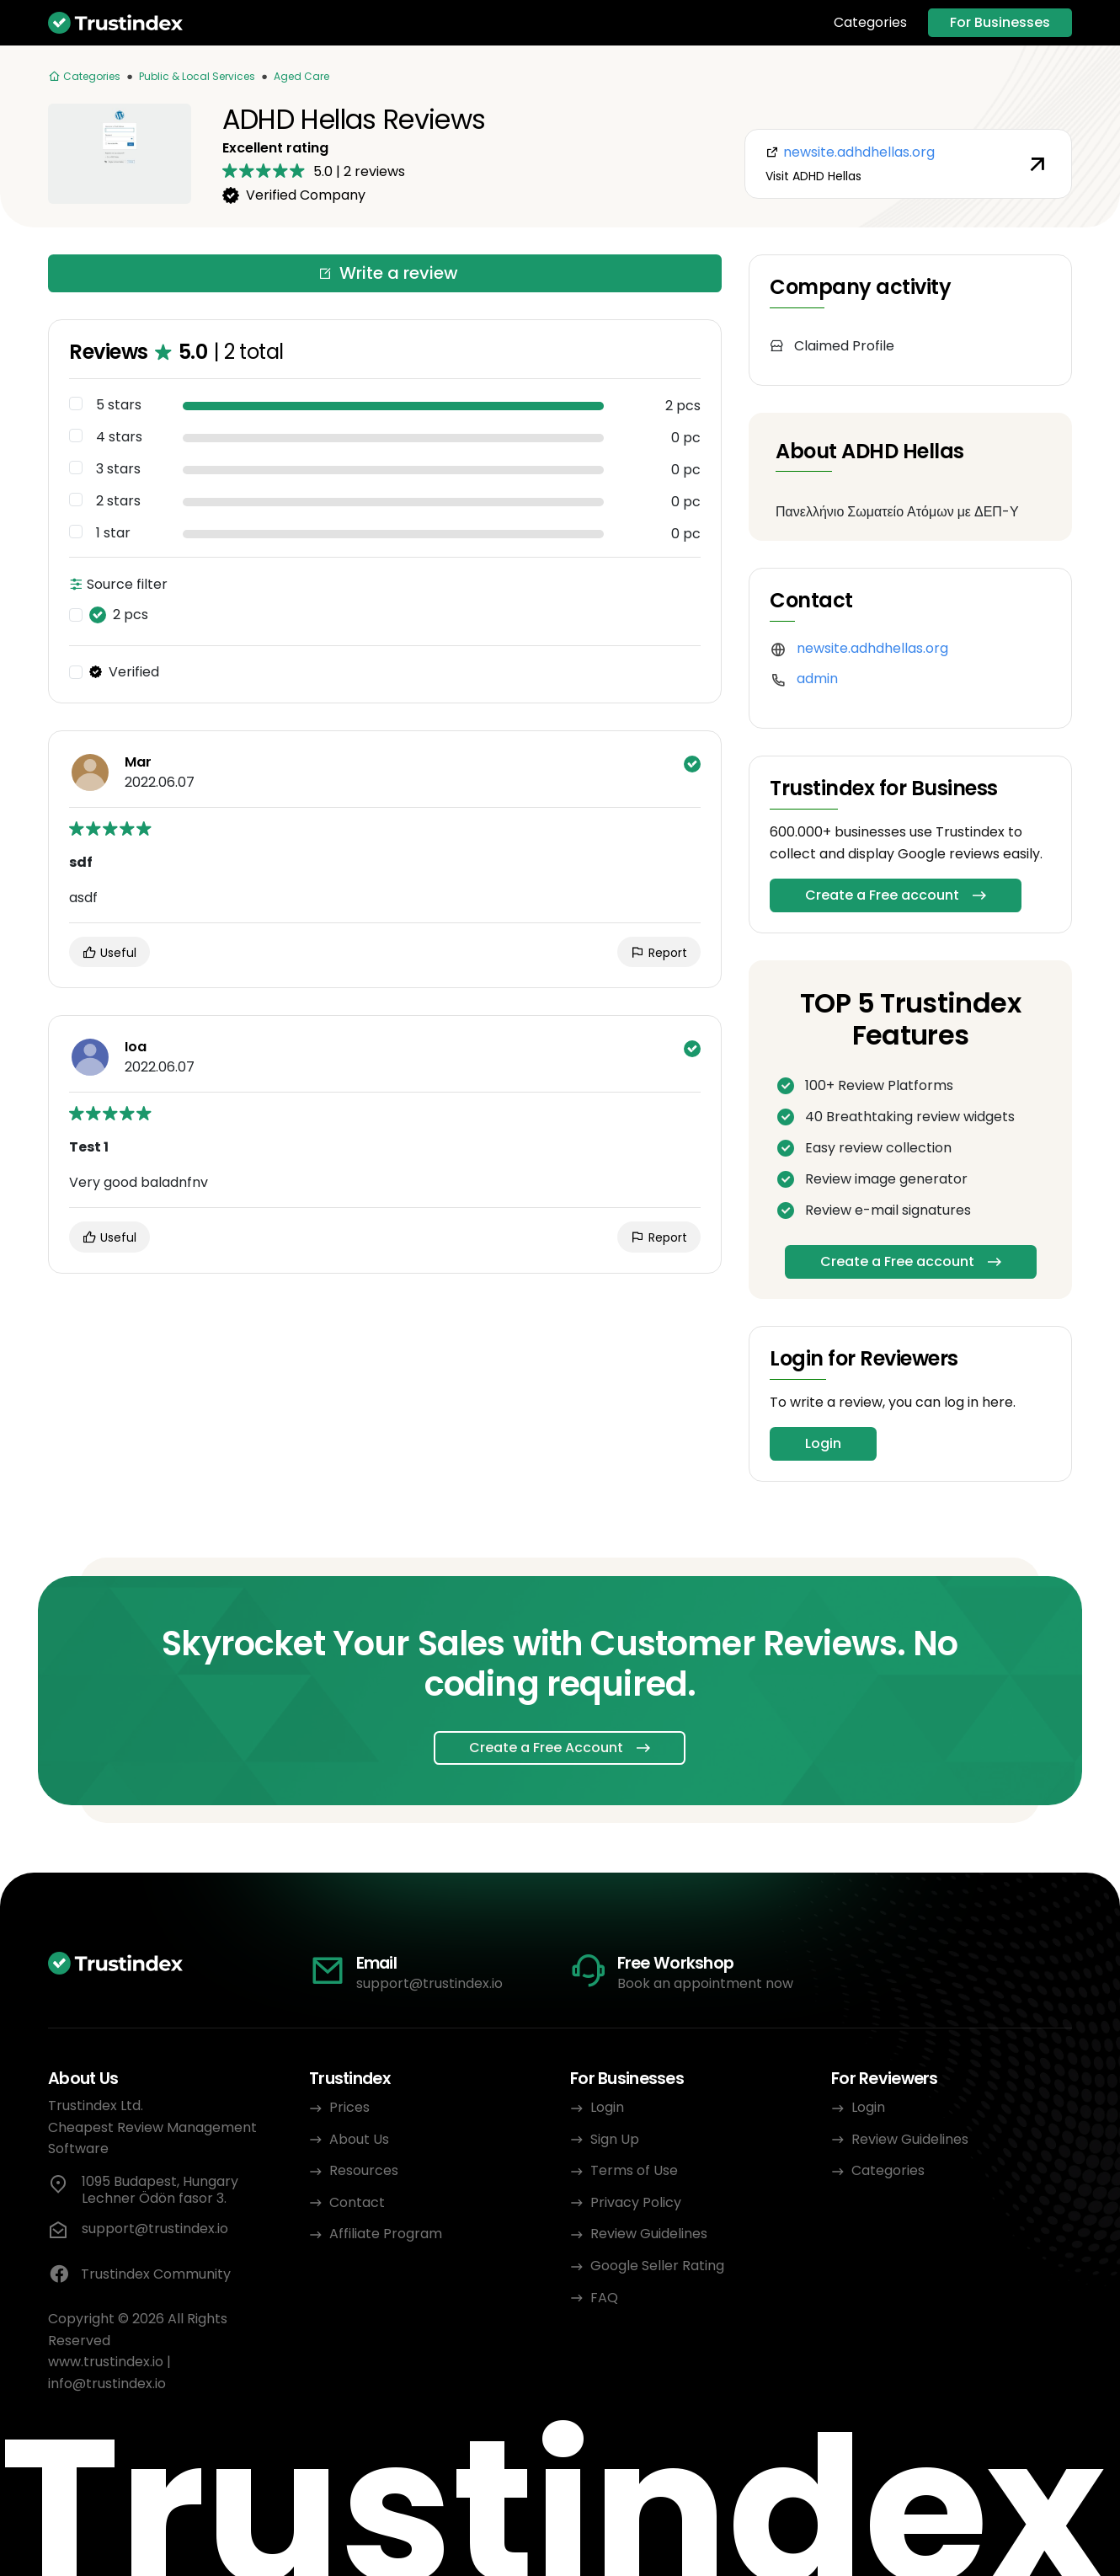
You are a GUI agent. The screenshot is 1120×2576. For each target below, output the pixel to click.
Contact (357, 2202)
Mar (138, 762)
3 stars (118, 469)
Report (659, 952)
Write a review (388, 273)
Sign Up (614, 2139)
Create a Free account (882, 895)
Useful (109, 952)
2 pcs (118, 615)
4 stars (119, 437)
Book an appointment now (705, 1983)
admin (817, 678)
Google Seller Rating (657, 2265)
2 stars (118, 501)
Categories (870, 22)
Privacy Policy (635, 2202)
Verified (124, 672)
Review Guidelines (648, 2233)
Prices (349, 2107)
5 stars (118, 405)
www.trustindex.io (105, 2361)
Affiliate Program (385, 2233)
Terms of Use (634, 2170)
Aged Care (301, 76)
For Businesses (1000, 22)
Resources (363, 2170)
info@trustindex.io (107, 2383)
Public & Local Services (197, 76)
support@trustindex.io (429, 1983)
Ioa (136, 1047)
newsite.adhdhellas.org (872, 648)
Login (823, 1443)
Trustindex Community (139, 2274)
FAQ (604, 2297)
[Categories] (84, 76)
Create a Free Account (546, 1747)
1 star (113, 533)
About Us (359, 2139)
